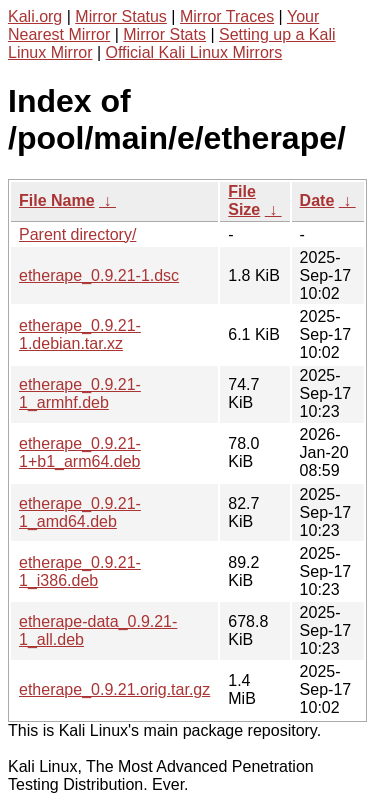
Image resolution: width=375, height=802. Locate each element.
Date (317, 200)
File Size (244, 200)
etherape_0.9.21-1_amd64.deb (80, 512)
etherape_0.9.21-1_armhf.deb (80, 393)
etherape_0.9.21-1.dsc (99, 275)
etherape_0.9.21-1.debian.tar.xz (80, 334)
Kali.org (35, 16)
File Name (57, 200)
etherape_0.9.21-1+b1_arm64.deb (80, 452)
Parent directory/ (77, 234)
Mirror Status (121, 16)
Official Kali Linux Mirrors (194, 52)
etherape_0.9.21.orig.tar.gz (114, 689)
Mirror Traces (227, 16)
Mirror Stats (164, 34)
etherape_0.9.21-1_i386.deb (80, 571)
